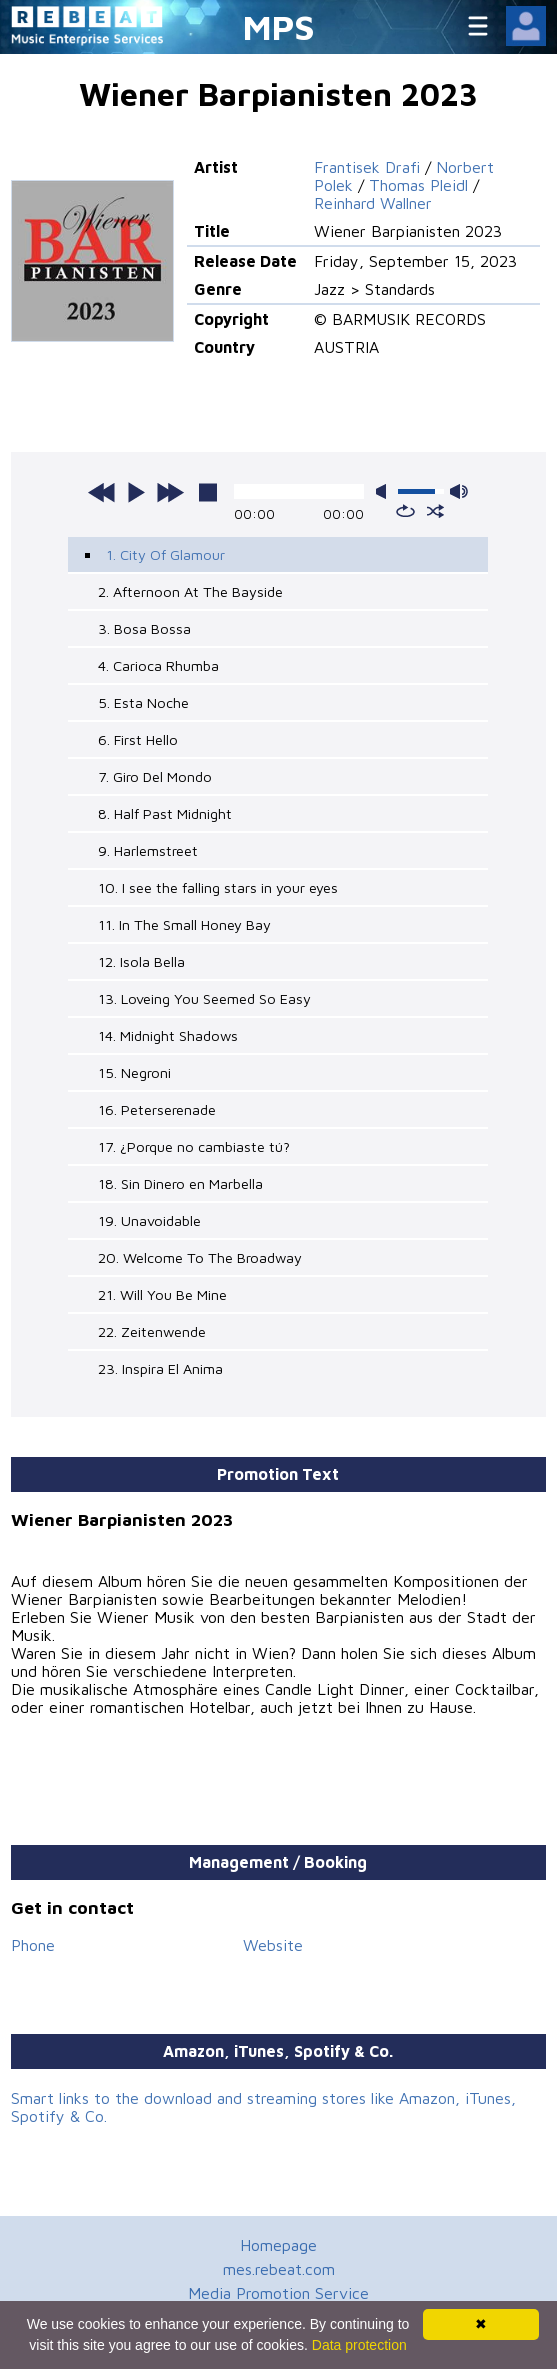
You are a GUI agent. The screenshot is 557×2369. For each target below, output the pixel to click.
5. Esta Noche (143, 702)
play (136, 492)
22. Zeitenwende (152, 1331)
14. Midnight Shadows (168, 1035)
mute (385, 491)
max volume (459, 491)
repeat (405, 511)
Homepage (278, 2245)
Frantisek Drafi (367, 167)
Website (273, 1945)
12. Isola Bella (141, 961)
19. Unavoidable (149, 1220)
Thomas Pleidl (418, 185)
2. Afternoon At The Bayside (190, 591)
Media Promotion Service (278, 2293)
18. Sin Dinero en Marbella (180, 1183)
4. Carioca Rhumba (158, 665)
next (170, 492)
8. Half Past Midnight (165, 813)
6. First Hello (138, 739)
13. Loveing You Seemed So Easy (204, 998)
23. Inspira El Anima (160, 1368)
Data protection (359, 2345)
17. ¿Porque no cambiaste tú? (194, 1146)
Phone (33, 1945)
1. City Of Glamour (165, 554)
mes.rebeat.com (279, 2269)
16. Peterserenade (157, 1109)
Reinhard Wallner (373, 203)
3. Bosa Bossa (144, 628)
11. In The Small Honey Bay (184, 924)
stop (208, 492)
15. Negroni (134, 1072)
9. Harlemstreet (148, 850)
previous (102, 492)
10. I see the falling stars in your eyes (218, 887)
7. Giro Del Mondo (155, 776)
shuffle (435, 511)
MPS (279, 26)
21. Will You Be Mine (162, 1294)
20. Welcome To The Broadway (200, 1257)
